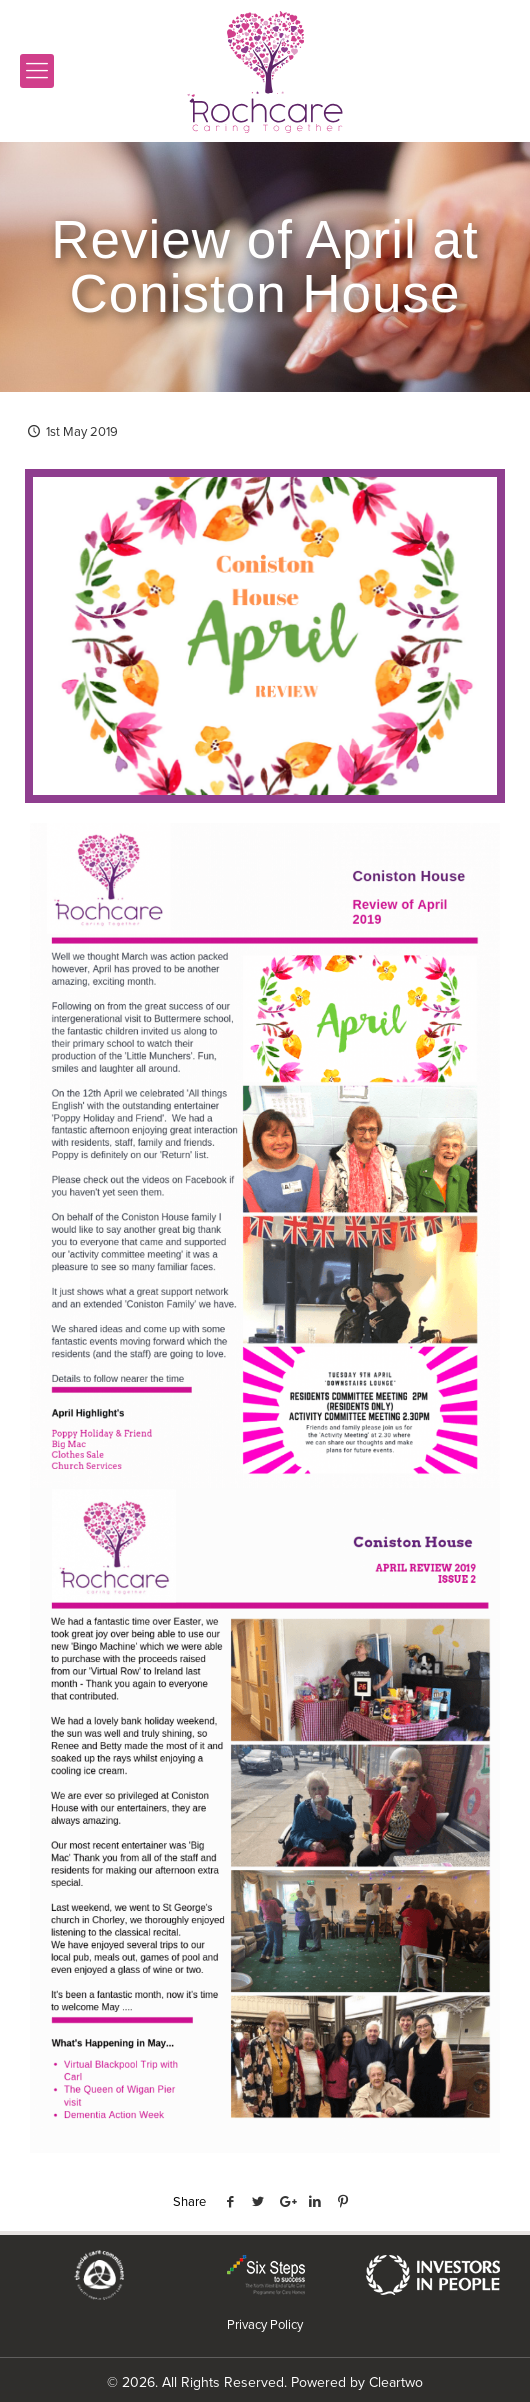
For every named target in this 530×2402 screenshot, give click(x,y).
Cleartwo (396, 2382)
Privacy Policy (265, 2324)
